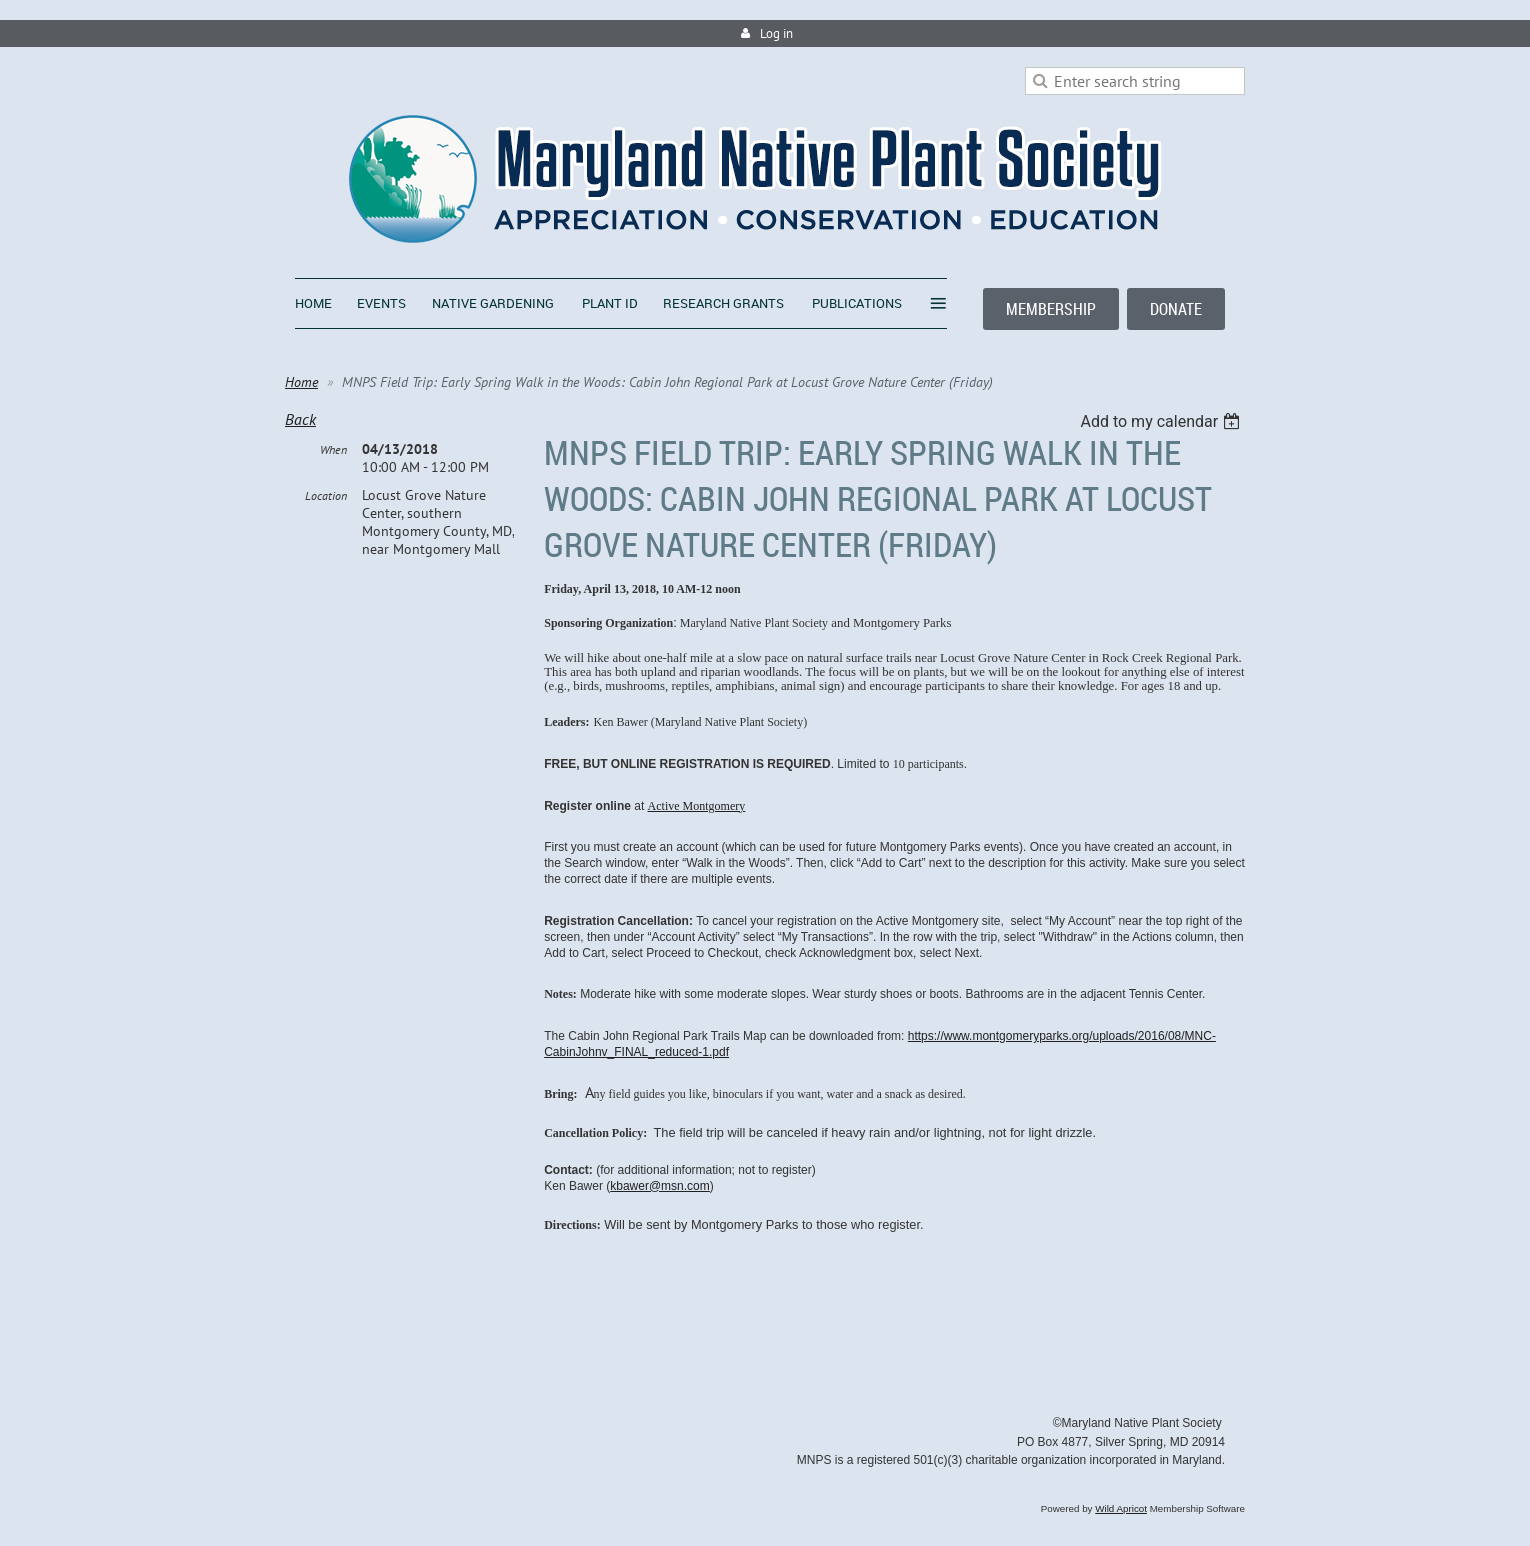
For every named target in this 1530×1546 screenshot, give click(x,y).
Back (300, 419)
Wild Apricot (1121, 1508)
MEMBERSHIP (1051, 309)
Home (301, 382)
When (333, 449)
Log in (776, 33)
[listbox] (1162, 421)
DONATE (1176, 309)
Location (326, 495)
